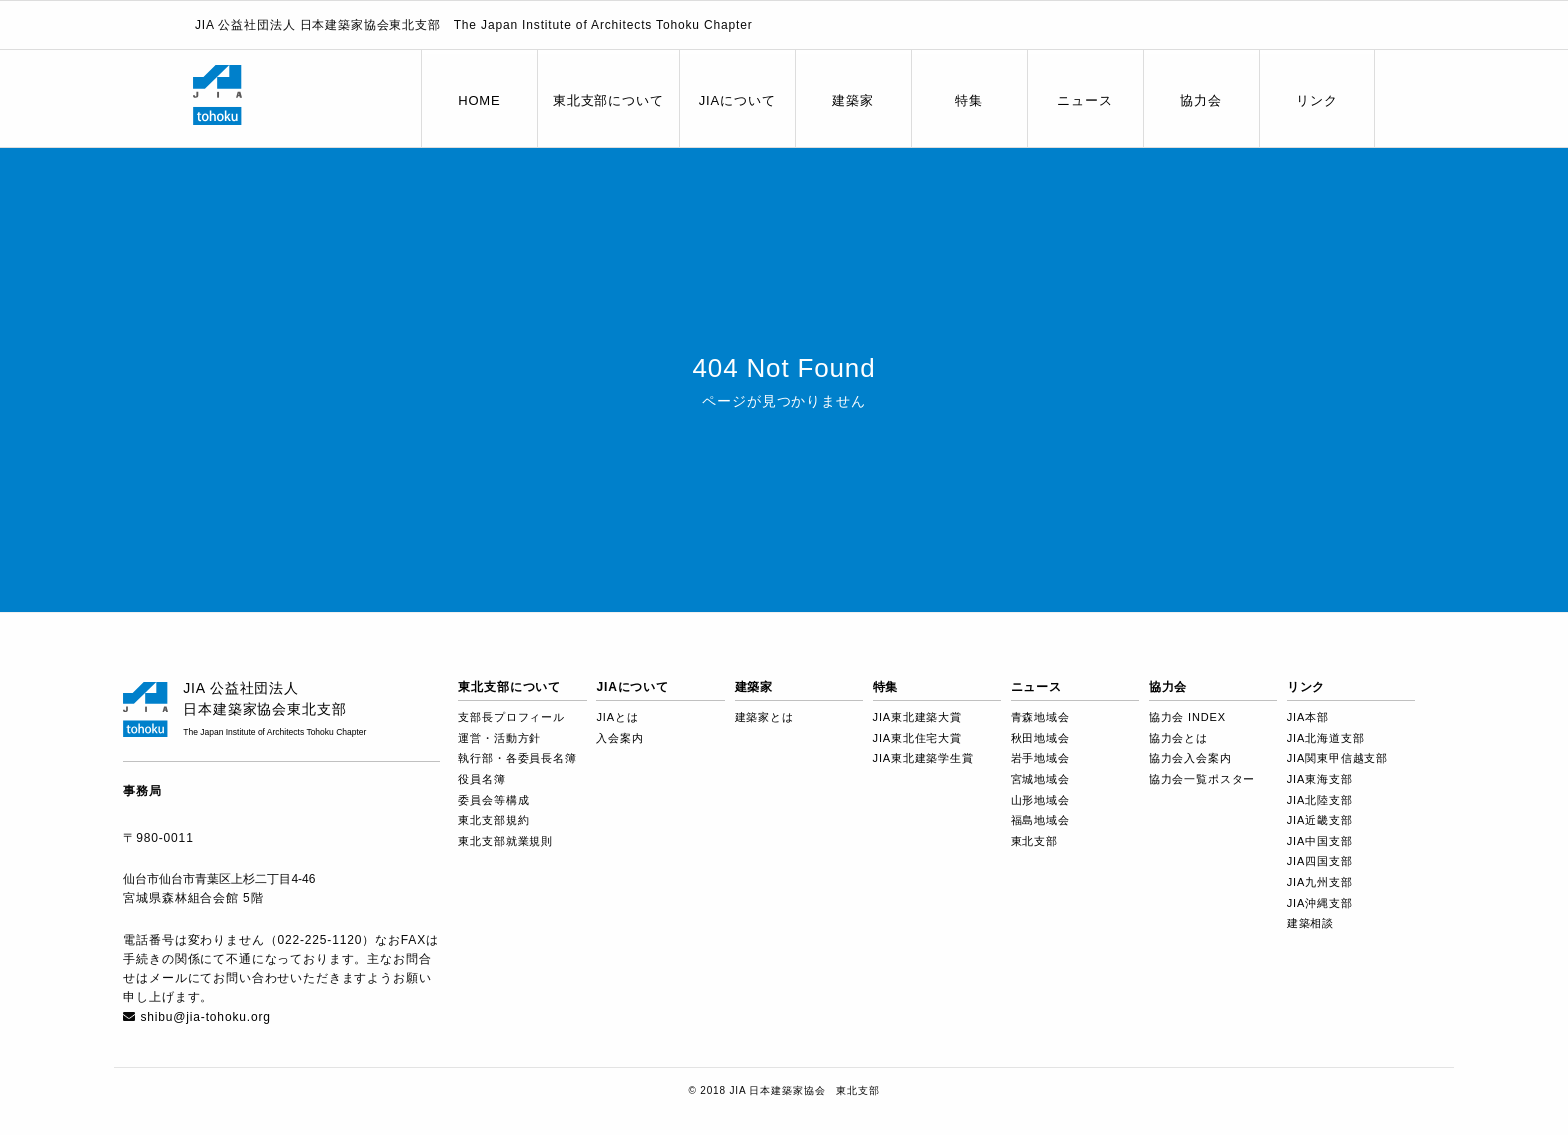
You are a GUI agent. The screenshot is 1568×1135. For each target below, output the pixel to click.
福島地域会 (1040, 820)
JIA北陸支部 (1320, 800)
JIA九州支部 (1320, 882)
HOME (479, 100)
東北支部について (608, 100)
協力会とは (1178, 738)
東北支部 (1034, 841)
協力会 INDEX (1187, 717)
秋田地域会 (1040, 738)
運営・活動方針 (499, 738)
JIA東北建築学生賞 (923, 758)
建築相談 (1310, 923)
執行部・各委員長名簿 (517, 758)
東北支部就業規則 (505, 841)
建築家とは (764, 717)
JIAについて (737, 100)
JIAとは (617, 717)
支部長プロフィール (511, 717)
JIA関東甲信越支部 (1337, 758)
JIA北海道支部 (1326, 738)
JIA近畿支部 (1320, 820)
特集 (969, 100)
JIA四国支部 (1320, 861)
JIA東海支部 (1320, 779)
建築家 (853, 100)
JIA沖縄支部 (1320, 903)
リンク (1317, 100)
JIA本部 (1308, 717)
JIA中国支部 (1320, 841)
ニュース (1084, 100)
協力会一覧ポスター (1202, 779)
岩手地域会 (1040, 758)
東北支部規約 (493, 820)
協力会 (1201, 100)
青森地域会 (1040, 717)
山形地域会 (1040, 800)
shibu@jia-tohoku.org (205, 1017)
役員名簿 (481, 779)
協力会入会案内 (1190, 758)
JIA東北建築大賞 (917, 717)
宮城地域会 (1040, 779)
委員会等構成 (493, 800)
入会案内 (619, 738)
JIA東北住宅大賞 (917, 738)
